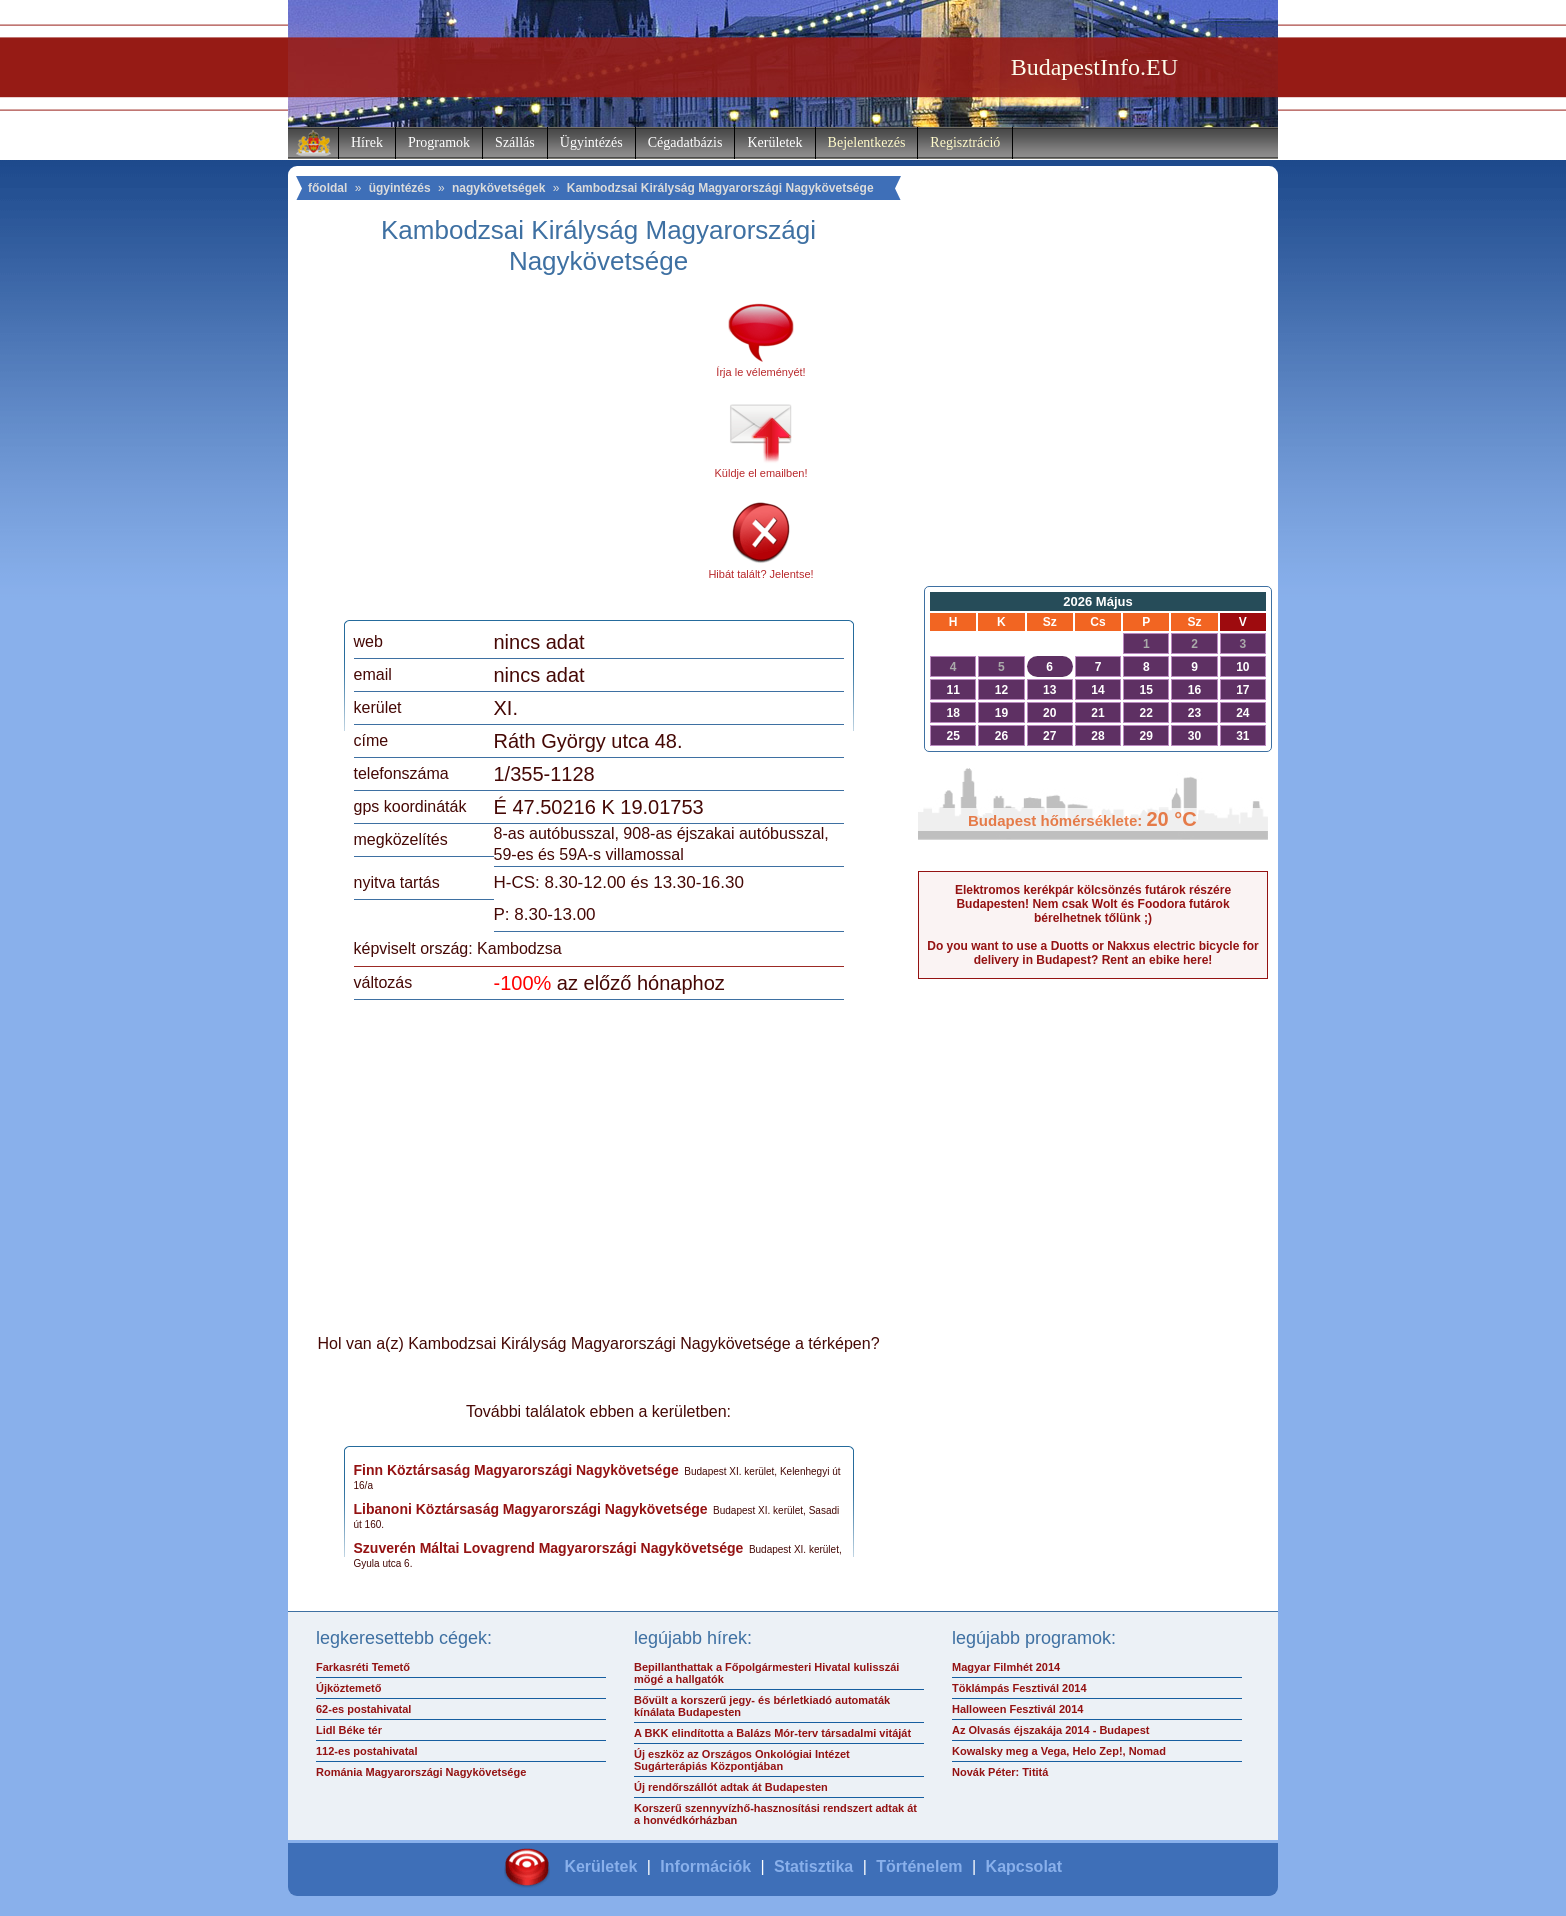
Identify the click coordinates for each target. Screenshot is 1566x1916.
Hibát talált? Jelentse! (760, 574)
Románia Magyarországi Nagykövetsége (421, 1772)
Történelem (919, 1866)
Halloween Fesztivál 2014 (1017, 1709)
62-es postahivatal (363, 1709)
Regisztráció (965, 142)
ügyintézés (400, 188)
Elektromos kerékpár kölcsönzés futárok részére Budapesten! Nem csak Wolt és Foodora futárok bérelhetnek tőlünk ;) (1093, 904)
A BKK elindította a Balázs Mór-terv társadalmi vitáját (772, 1733)
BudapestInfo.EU (1094, 67)
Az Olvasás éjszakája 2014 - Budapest (1051, 1730)
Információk (705, 1866)
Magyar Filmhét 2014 (1006, 1667)
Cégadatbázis (685, 142)
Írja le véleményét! (760, 372)
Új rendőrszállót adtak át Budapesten (731, 1787)
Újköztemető (348, 1688)
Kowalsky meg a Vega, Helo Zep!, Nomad (1059, 1751)
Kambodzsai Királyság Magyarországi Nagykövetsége (720, 188)
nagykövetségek (498, 188)
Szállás (515, 142)
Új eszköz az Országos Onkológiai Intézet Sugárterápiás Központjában (742, 1760)
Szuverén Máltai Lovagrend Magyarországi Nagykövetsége (549, 1548)
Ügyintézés (591, 142)
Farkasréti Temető (363, 1667)
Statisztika (813, 1866)
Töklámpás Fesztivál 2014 (1019, 1688)
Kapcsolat (1024, 1866)
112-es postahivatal (367, 1751)
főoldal (327, 188)
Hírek (367, 142)
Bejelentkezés (867, 142)
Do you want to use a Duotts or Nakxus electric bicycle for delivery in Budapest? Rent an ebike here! (1092, 953)
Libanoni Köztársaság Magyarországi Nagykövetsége (531, 1509)
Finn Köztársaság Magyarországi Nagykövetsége (516, 1470)
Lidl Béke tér (349, 1730)
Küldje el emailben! (761, 473)
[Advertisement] (521, 455)
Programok (439, 142)
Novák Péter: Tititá (1000, 1772)
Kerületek (774, 142)
